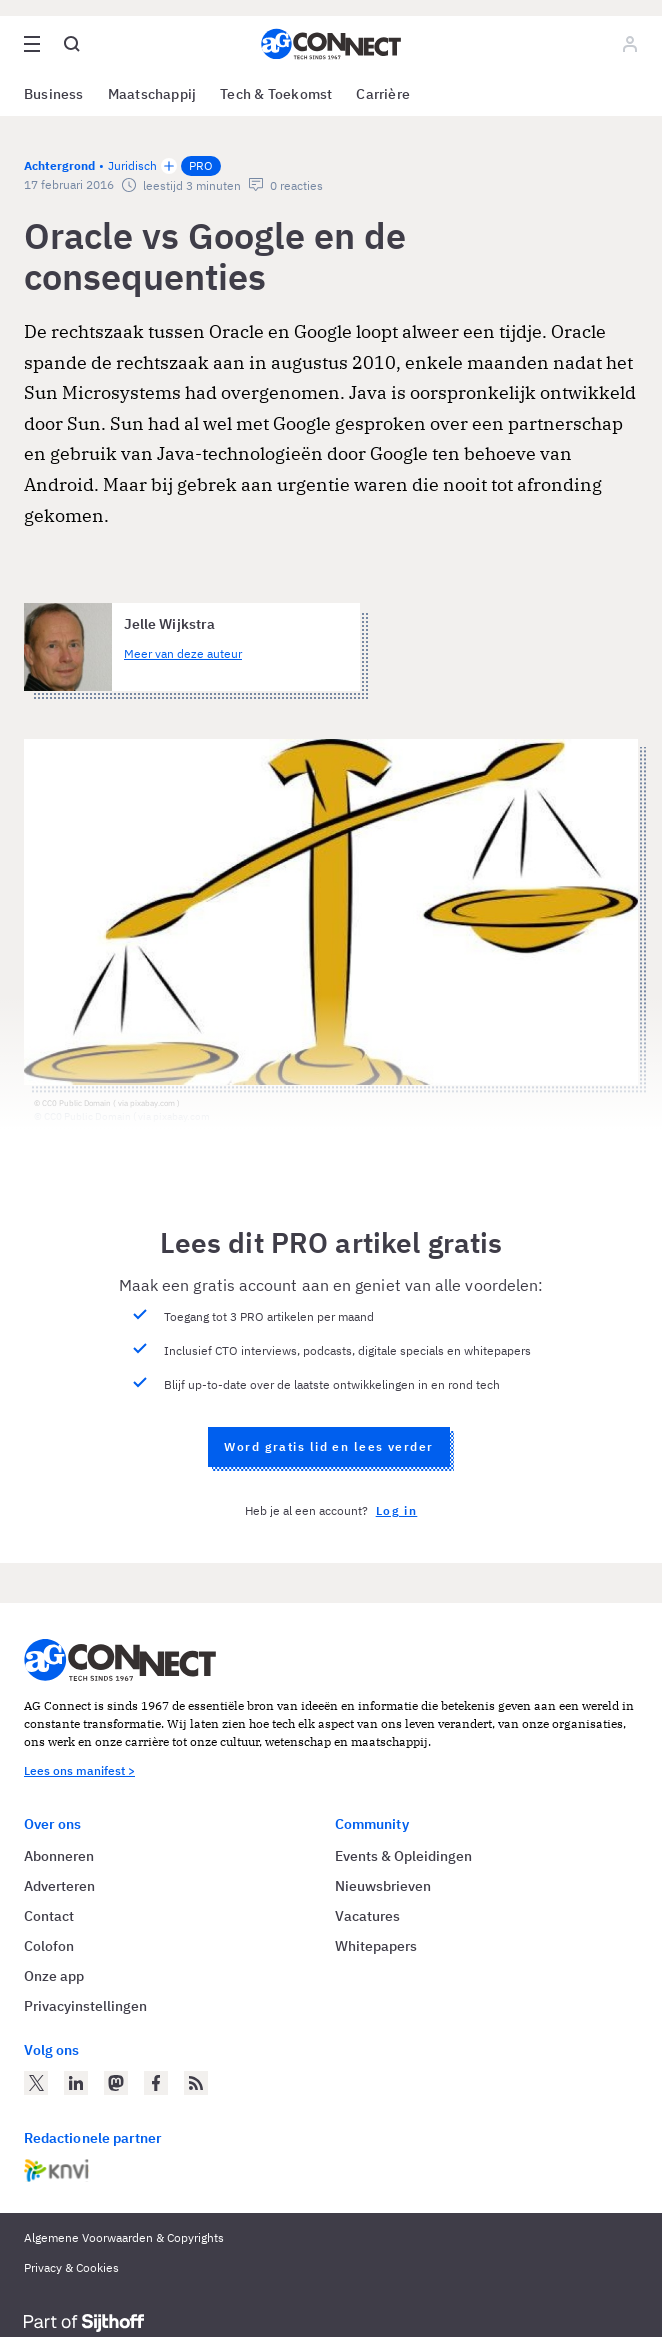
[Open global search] (72, 44)
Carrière (383, 94)
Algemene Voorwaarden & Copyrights (124, 2237)
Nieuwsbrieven (383, 1886)
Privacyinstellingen (85, 2006)
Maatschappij (152, 94)
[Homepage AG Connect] (331, 44)
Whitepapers (376, 1946)
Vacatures (367, 1916)
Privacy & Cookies (71, 2267)
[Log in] (630, 44)
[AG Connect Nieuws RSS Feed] (196, 2083)
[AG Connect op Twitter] (36, 2083)
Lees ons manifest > (79, 1770)
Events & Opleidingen (403, 1856)
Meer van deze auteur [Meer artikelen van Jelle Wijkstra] (183, 653)
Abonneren (59, 1856)
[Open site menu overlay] (32, 44)
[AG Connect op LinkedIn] (76, 2083)
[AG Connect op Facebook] (156, 2083)
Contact (49, 1916)
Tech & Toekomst (276, 94)
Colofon (49, 1946)
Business (54, 94)
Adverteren (59, 1886)
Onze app (54, 1976)
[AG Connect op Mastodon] (116, 2083)
